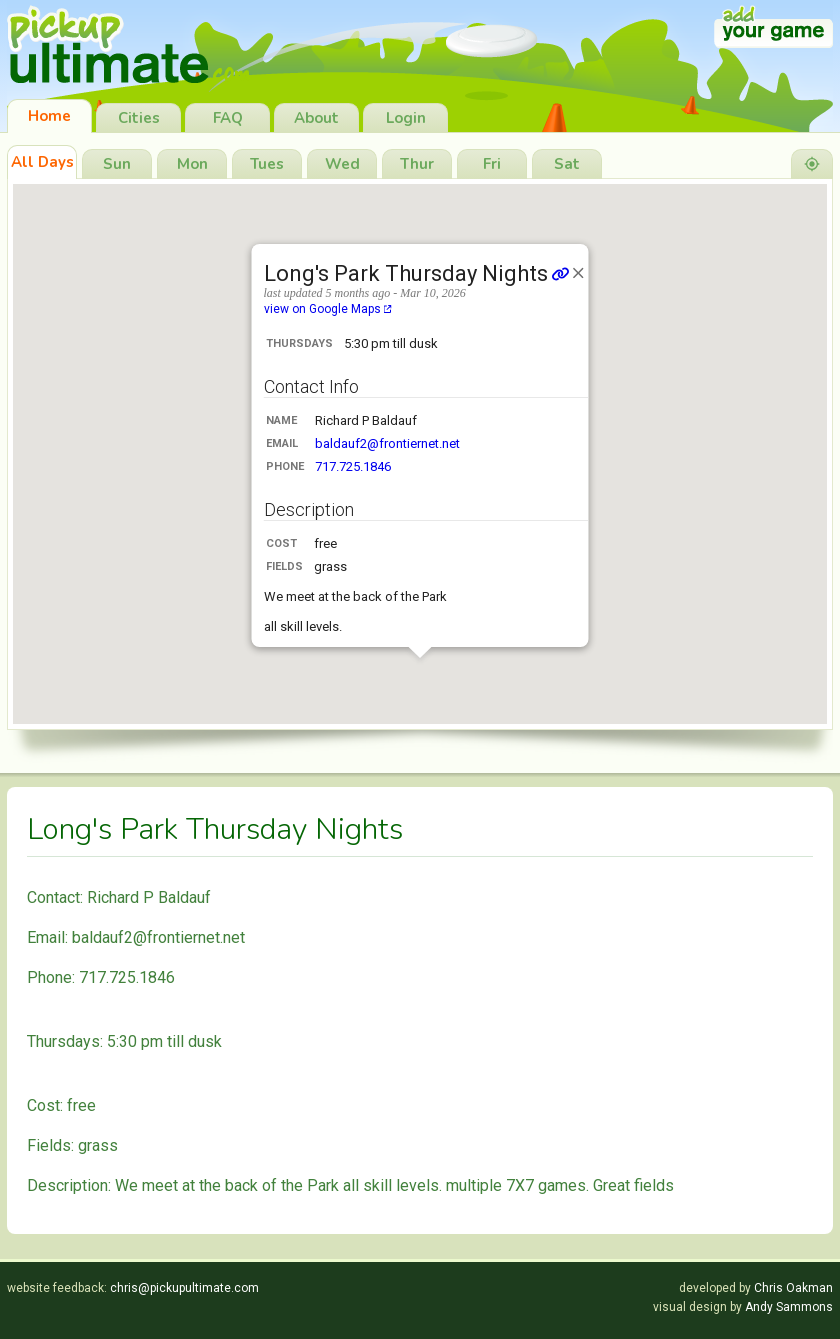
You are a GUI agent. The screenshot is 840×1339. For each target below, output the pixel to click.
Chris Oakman (793, 1288)
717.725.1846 (353, 466)
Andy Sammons (789, 1307)
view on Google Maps (328, 309)
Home (49, 116)
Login (406, 118)
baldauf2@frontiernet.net (387, 443)
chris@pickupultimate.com (184, 1288)
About (316, 118)
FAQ (228, 118)
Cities (139, 118)
